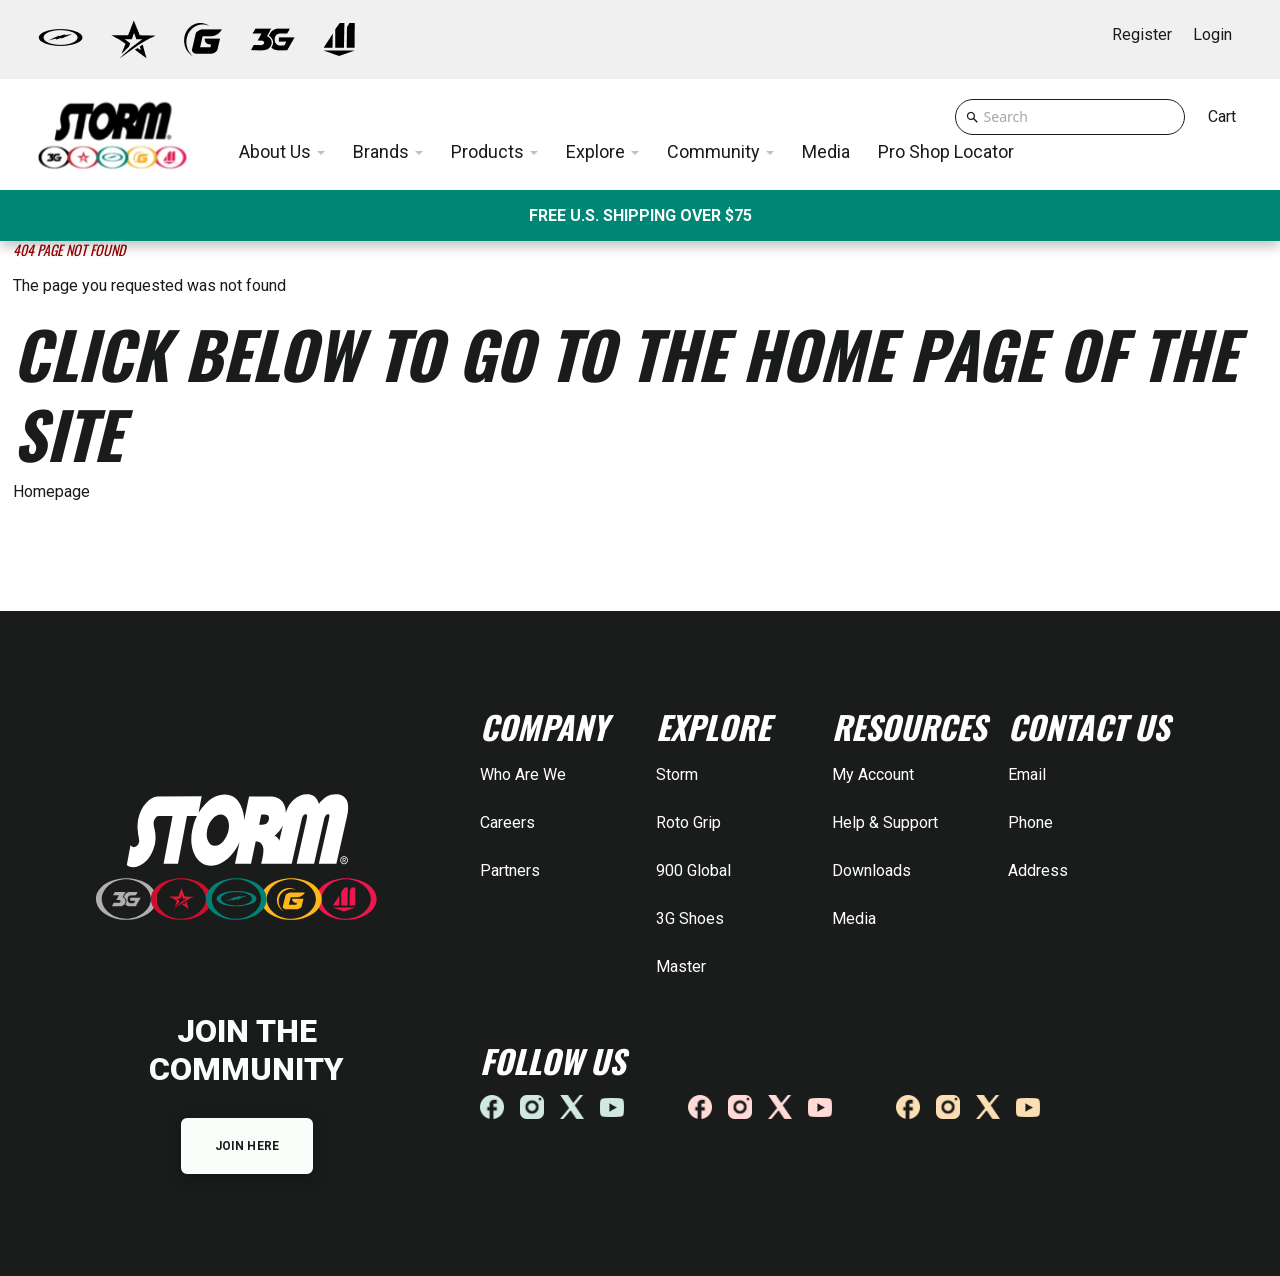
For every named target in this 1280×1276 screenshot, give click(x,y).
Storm (677, 774)
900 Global (693, 870)
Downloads (871, 870)
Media (854, 918)
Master (681, 966)
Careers (507, 822)
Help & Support (885, 822)
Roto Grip (688, 822)
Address (1038, 870)
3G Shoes (690, 918)
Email (1027, 774)
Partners (510, 870)
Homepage (51, 491)
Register (1142, 34)
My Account (873, 774)
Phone (1030, 822)
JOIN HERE (247, 1146)
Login (1212, 34)
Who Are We (523, 774)
